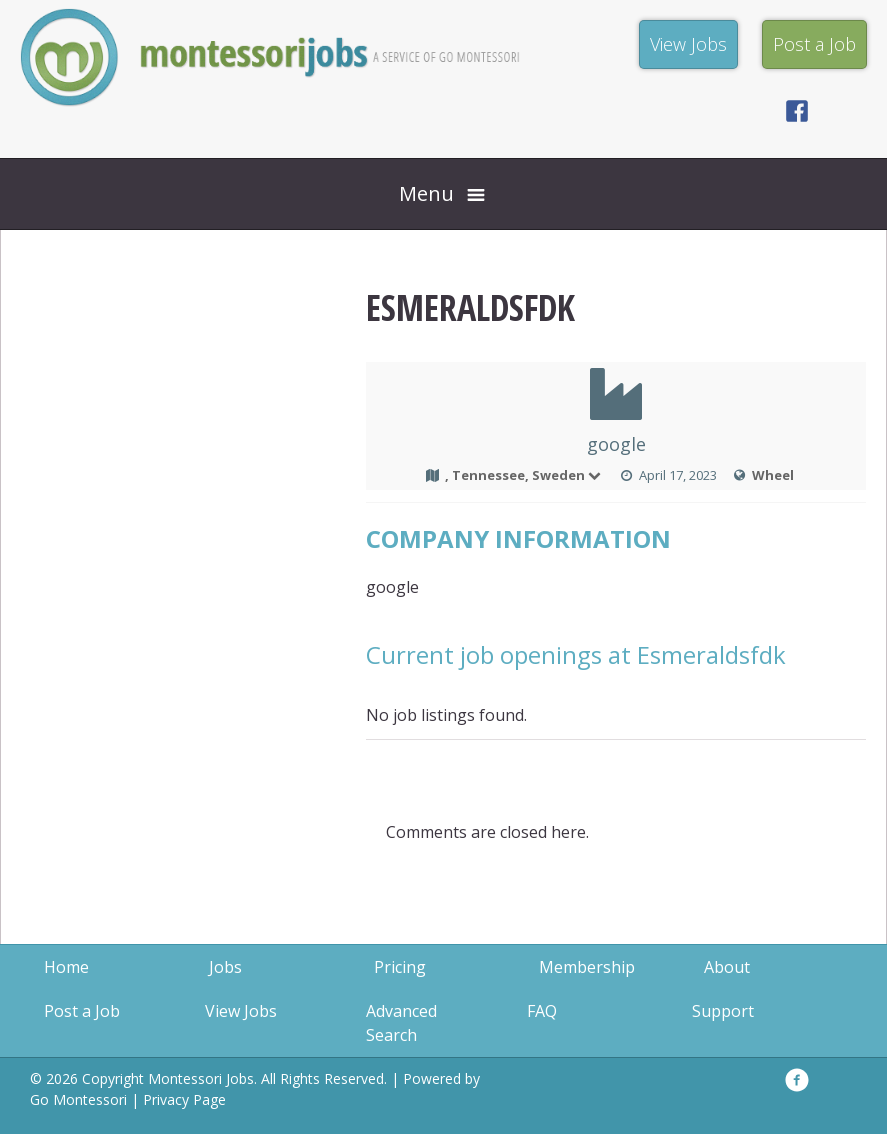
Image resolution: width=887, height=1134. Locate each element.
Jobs (225, 967)
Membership (587, 967)
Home (66, 967)
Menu (426, 193)
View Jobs (241, 1011)
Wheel (773, 475)
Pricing (400, 967)
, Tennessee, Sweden (524, 475)
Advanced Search (401, 1023)
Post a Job (82, 1011)
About (727, 967)
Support (723, 1011)
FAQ (542, 1011)
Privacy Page (184, 1099)
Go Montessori (78, 1099)
